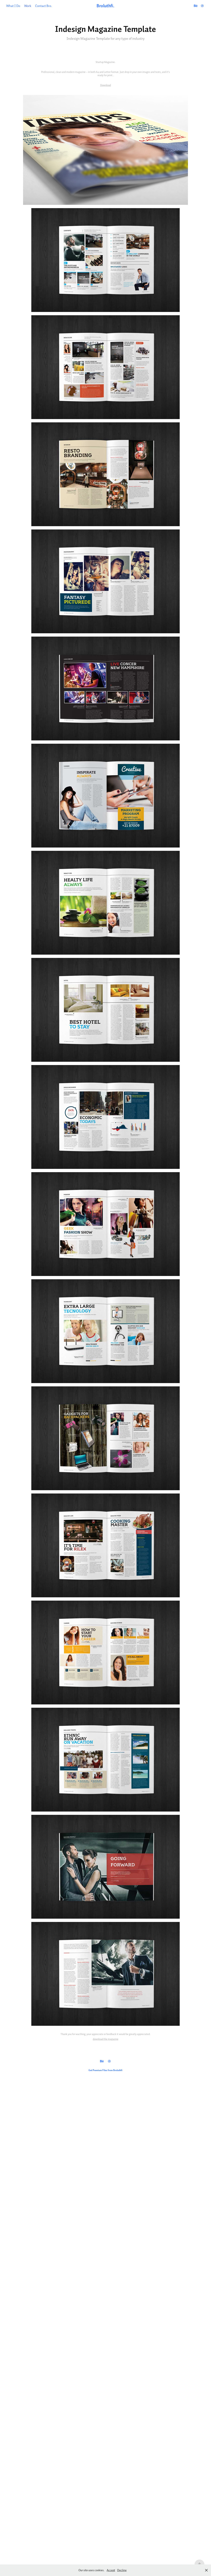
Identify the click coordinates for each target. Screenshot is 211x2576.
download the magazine (105, 2039)
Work (27, 5)
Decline (122, 2570)
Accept (111, 2570)
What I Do (13, 5)
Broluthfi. (105, 6)
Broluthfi (117, 2070)
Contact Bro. (43, 5)
